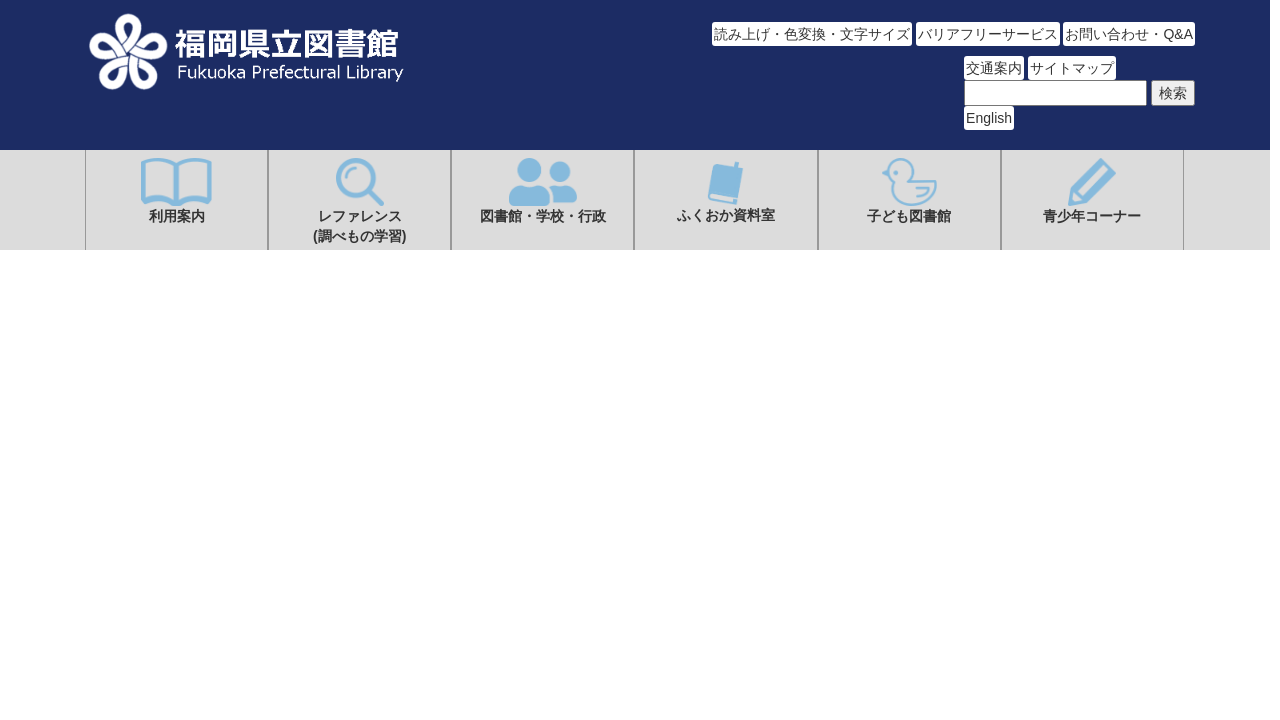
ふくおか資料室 (726, 190)
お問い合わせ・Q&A (1129, 34)
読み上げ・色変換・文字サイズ (812, 34)
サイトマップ (1072, 68)
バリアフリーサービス (988, 34)
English (989, 118)
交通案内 (994, 68)
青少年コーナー (1092, 191)
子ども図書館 (909, 191)
